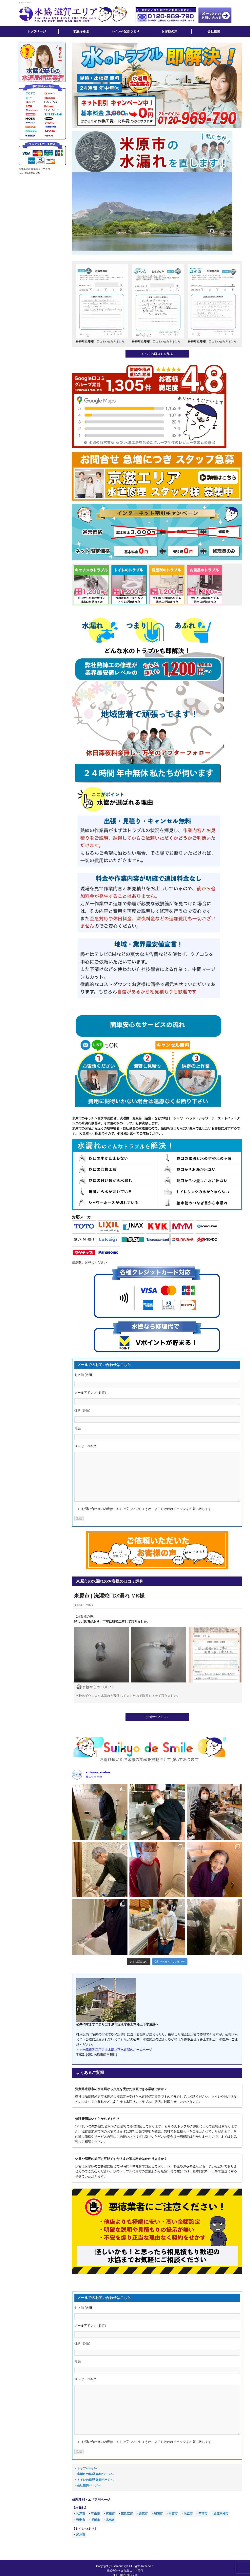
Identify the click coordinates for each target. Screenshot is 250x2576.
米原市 (188, 2513)
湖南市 (158, 2513)
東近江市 (127, 2513)
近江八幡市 (221, 2513)
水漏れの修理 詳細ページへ (95, 2474)
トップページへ (87, 2468)
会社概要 (213, 31)
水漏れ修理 (81, 31)
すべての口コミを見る (157, 353)
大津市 (80, 2513)
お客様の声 (169, 31)
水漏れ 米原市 (25, 2)
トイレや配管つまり (125, 31)
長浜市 (95, 2520)
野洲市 (80, 2520)
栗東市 (143, 2513)
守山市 (95, 2513)
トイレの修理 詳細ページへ (95, 2479)
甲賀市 (173, 2513)
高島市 (110, 2520)
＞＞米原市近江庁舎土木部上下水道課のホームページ (114, 2049)
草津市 (203, 2513)
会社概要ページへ (89, 2485)
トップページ (36, 31)
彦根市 (110, 2513)
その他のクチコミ (157, 1717)
